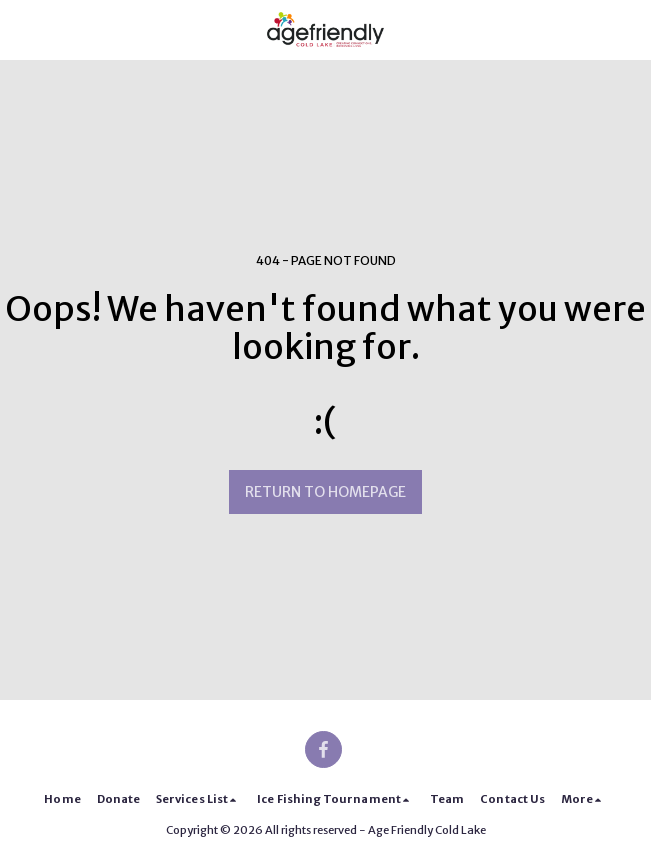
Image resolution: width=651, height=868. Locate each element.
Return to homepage (325, 492)
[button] (22, 28)
